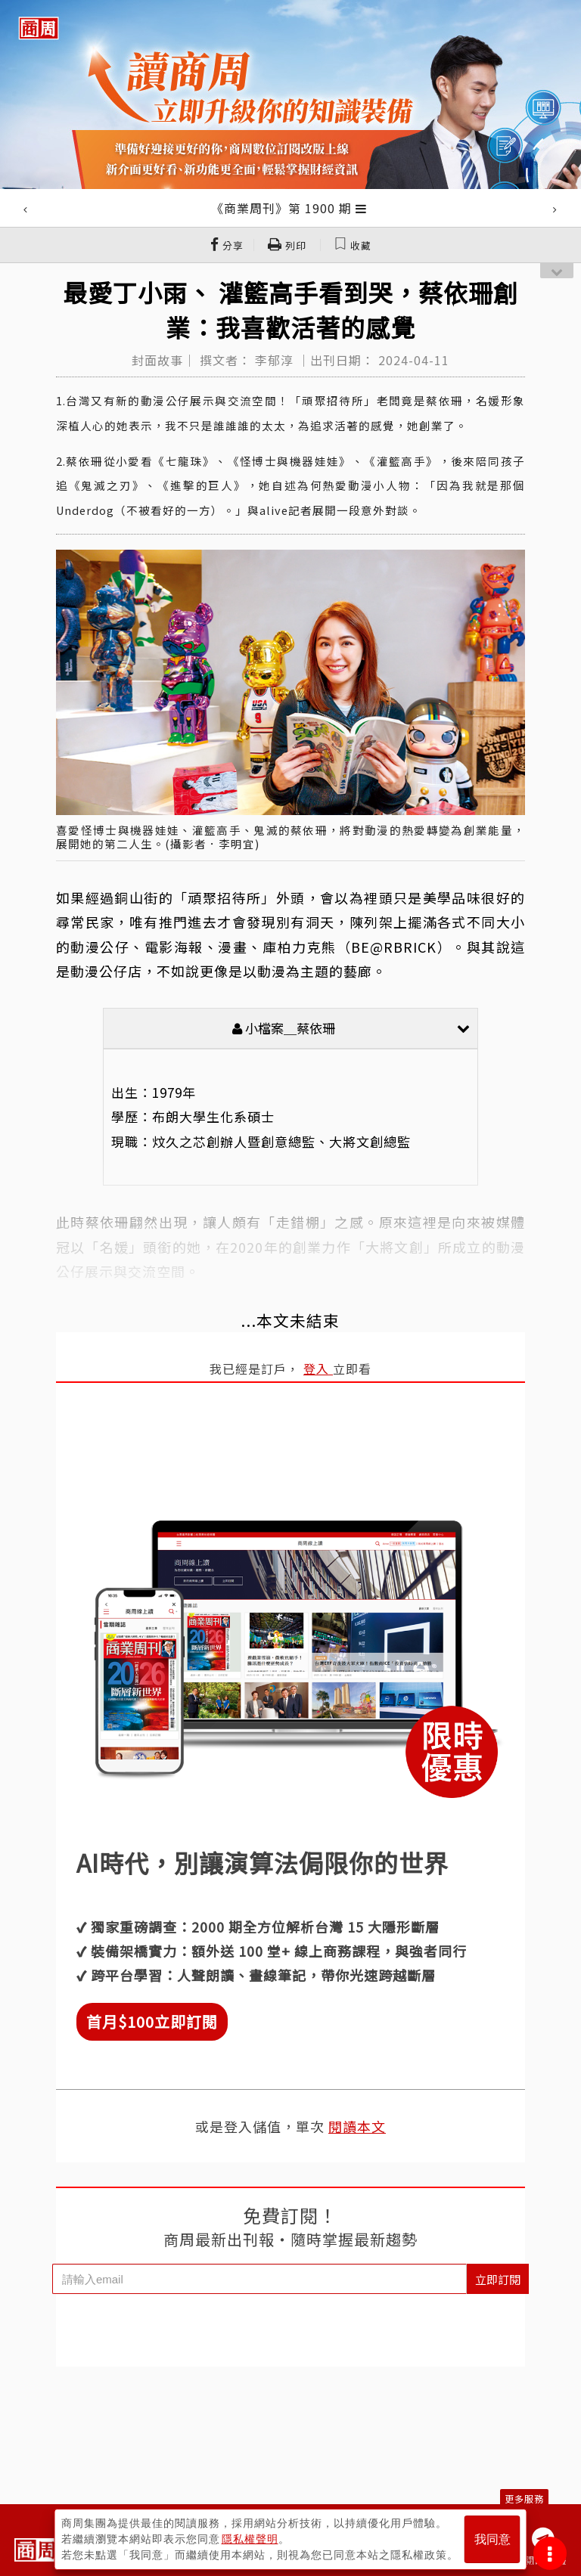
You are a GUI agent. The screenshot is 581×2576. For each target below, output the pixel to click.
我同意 (492, 2539)
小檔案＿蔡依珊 (351, 1027)
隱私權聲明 (250, 2539)
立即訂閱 (497, 2279)
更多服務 (524, 2498)
